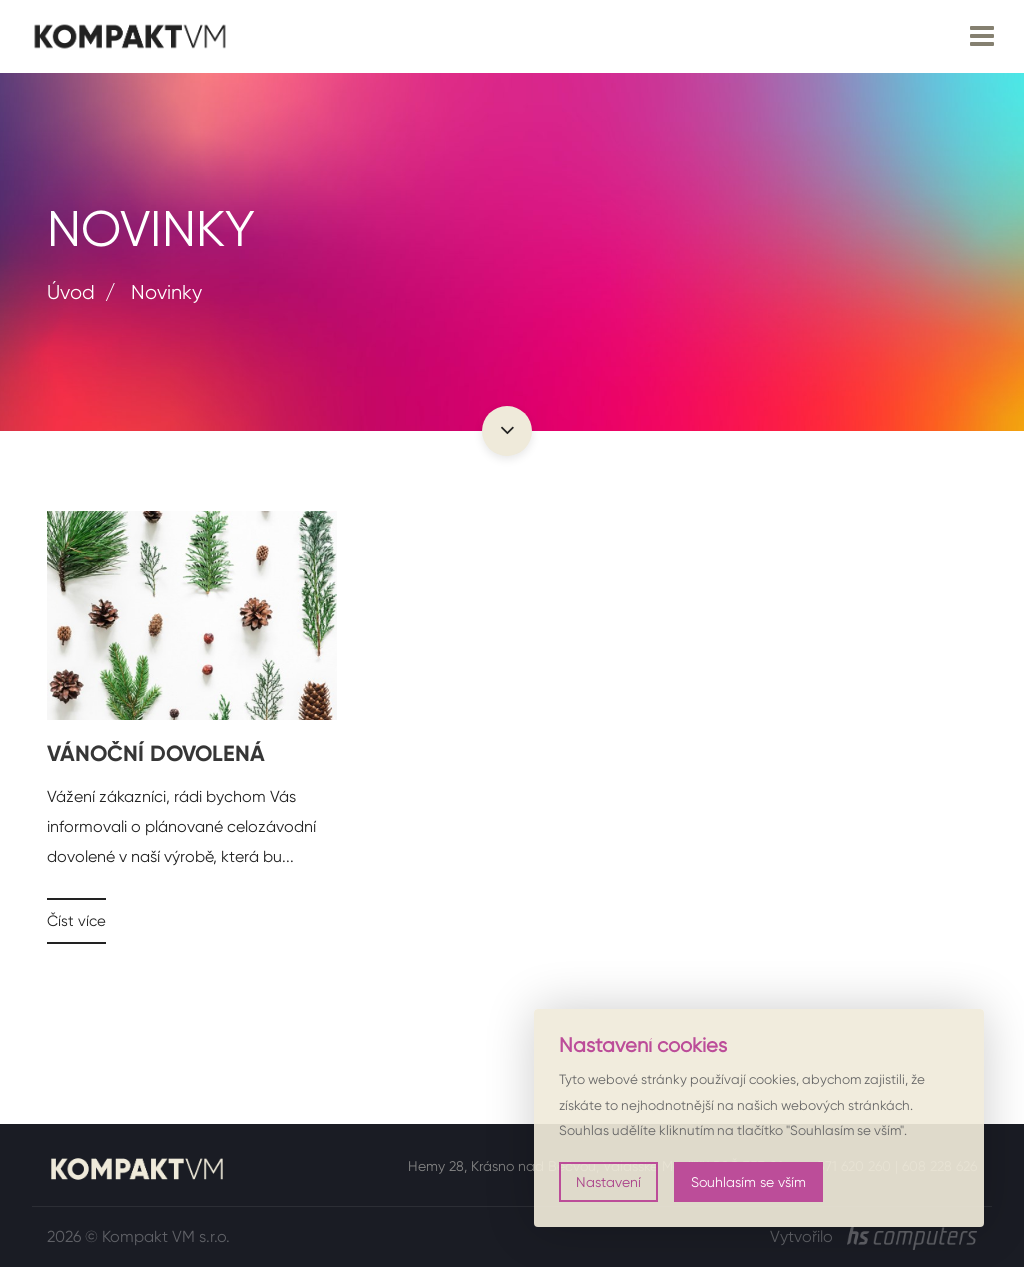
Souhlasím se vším (748, 1182)
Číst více (76, 921)
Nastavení (608, 1182)
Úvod (71, 292)
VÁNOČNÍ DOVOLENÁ (156, 753)
